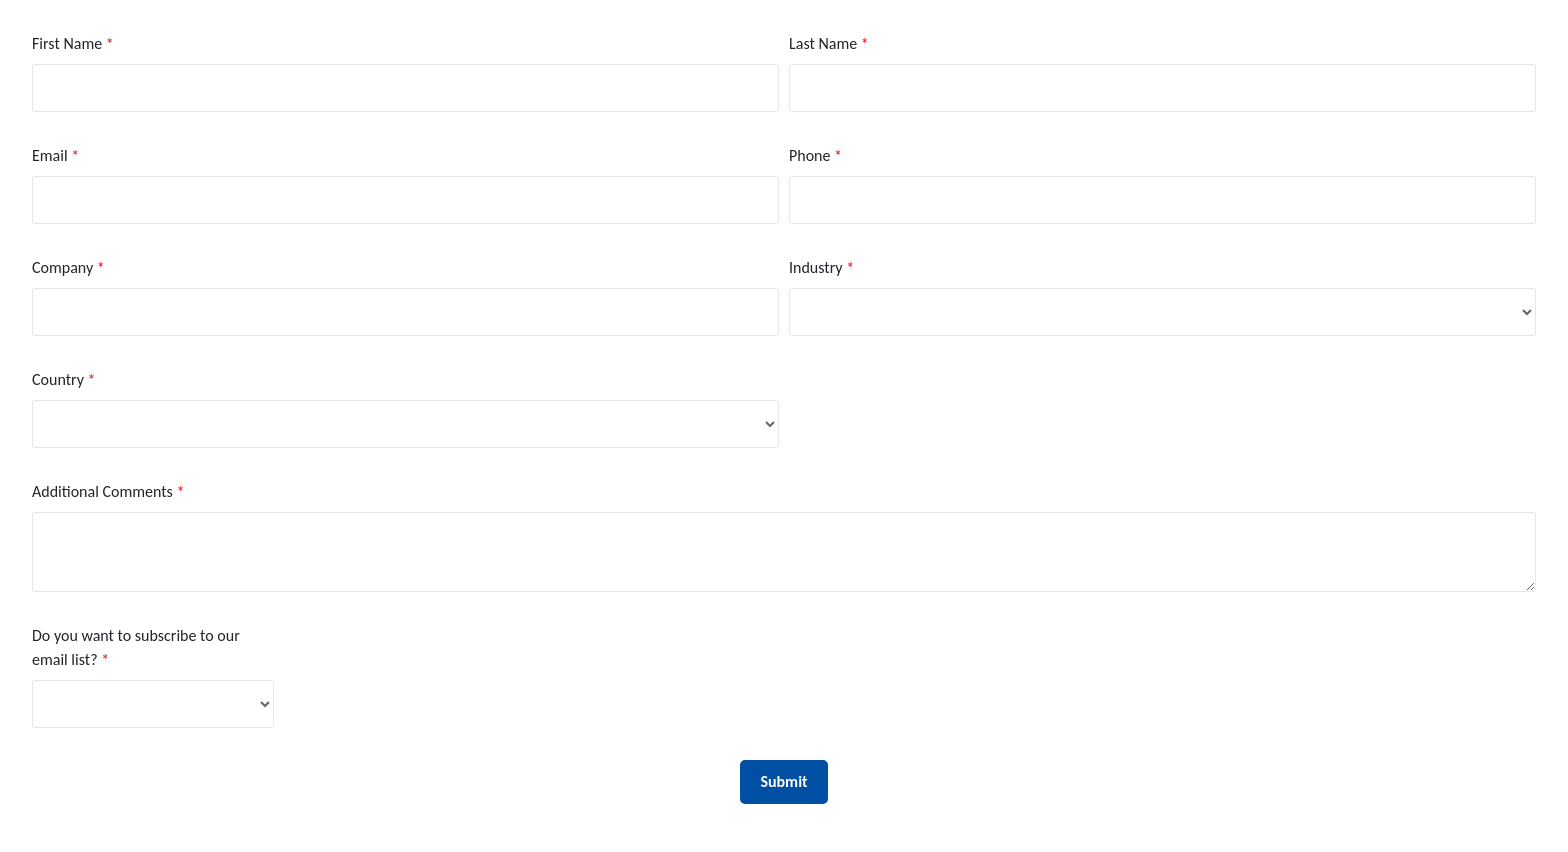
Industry (821, 267)
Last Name (829, 43)
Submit (783, 781)
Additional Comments (108, 491)
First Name (73, 43)
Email (55, 155)
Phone (815, 155)
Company (68, 267)
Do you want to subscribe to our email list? (136, 647)
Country (63, 379)
